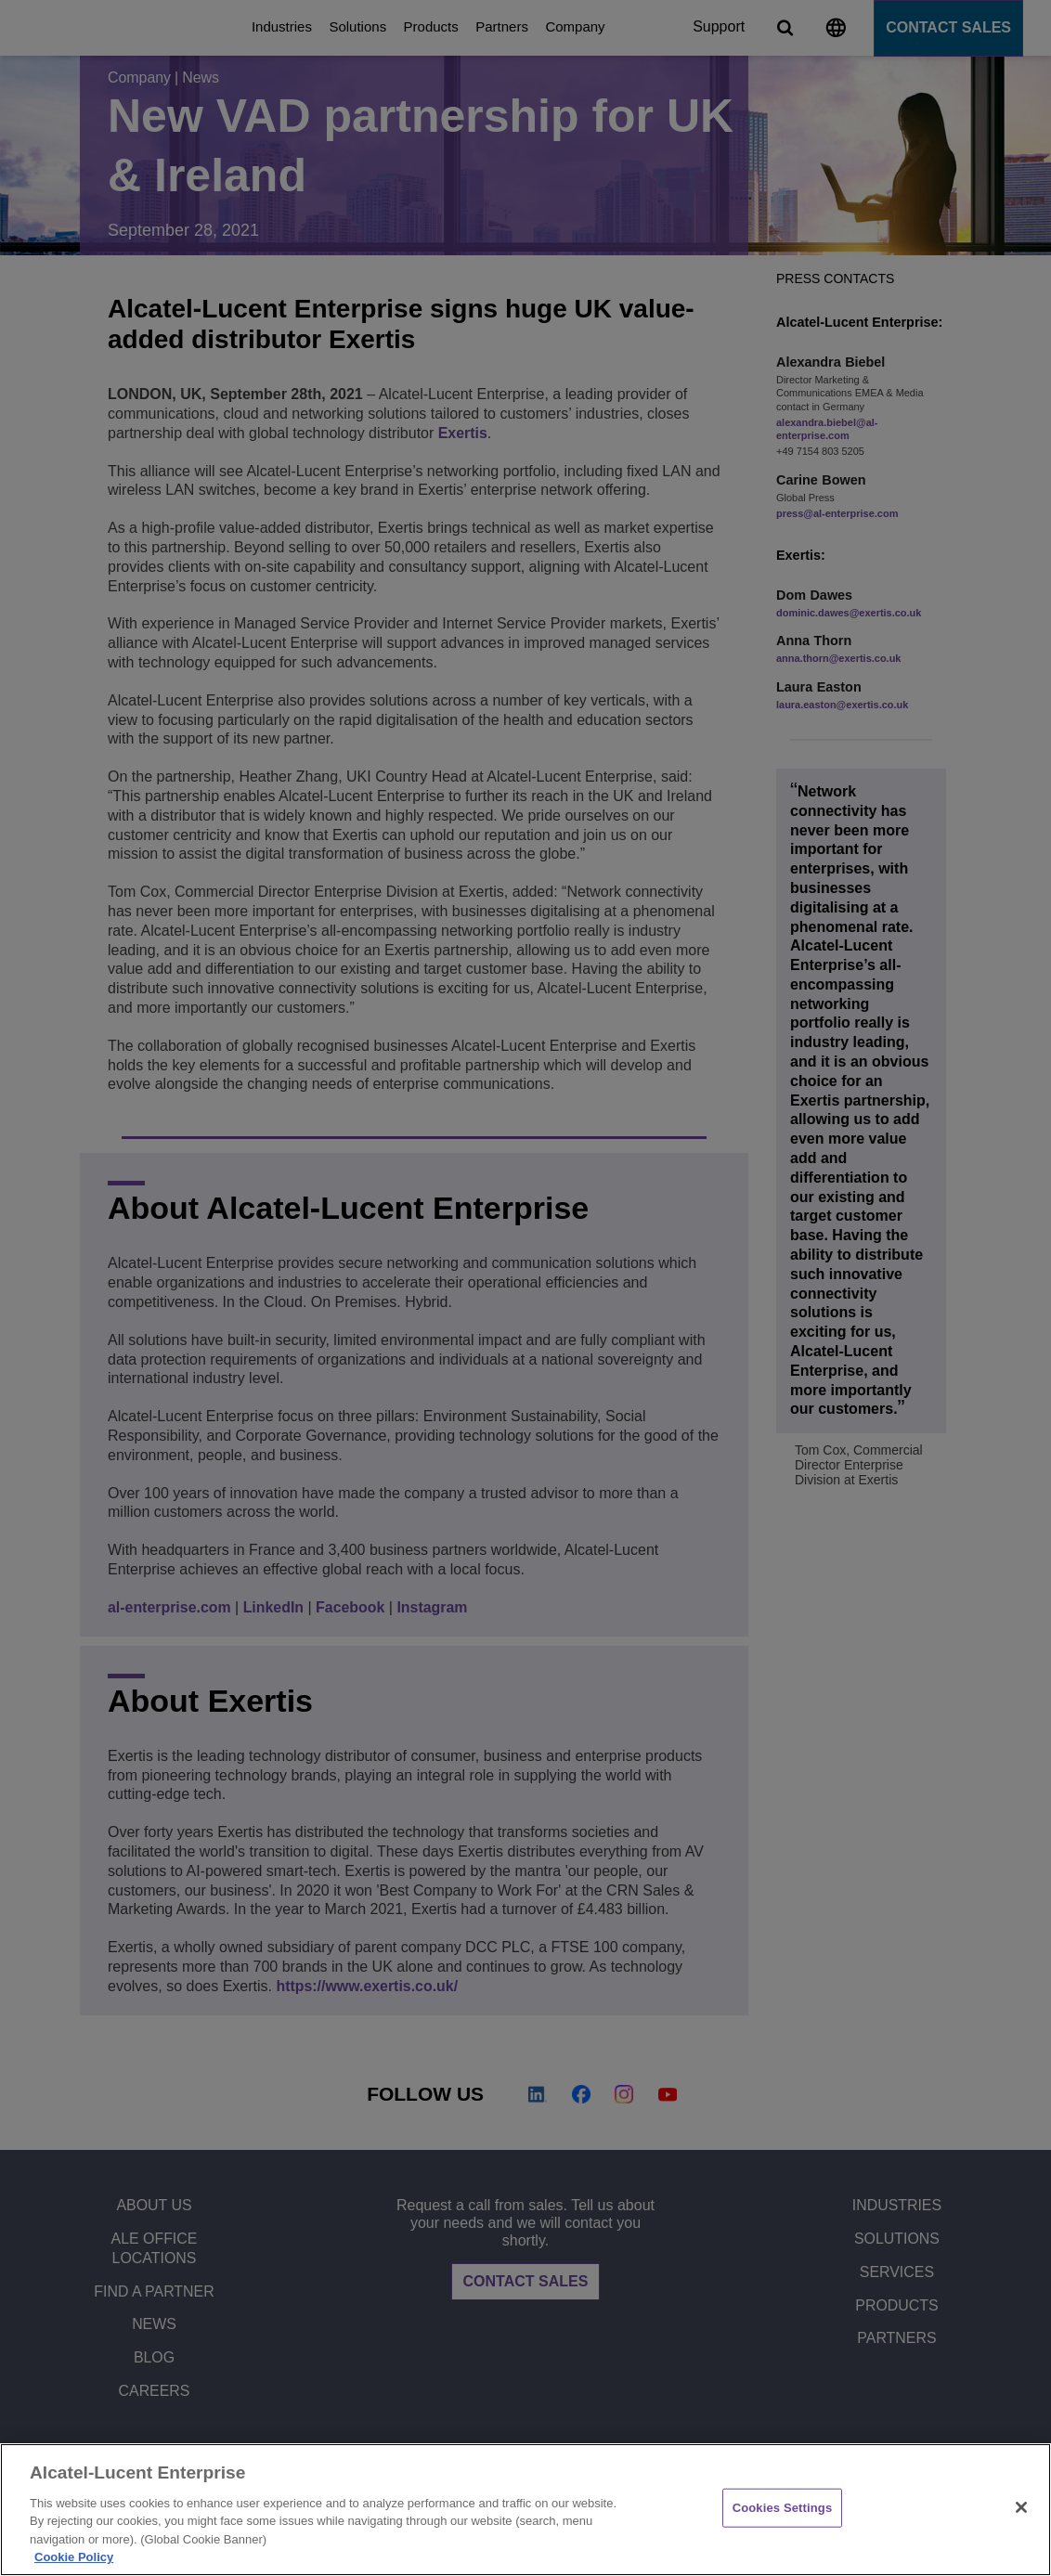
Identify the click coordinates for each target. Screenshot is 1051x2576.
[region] (525, 2509)
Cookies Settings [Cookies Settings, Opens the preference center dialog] (783, 2508)
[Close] (1021, 2507)
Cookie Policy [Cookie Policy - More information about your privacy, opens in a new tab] (73, 2557)
